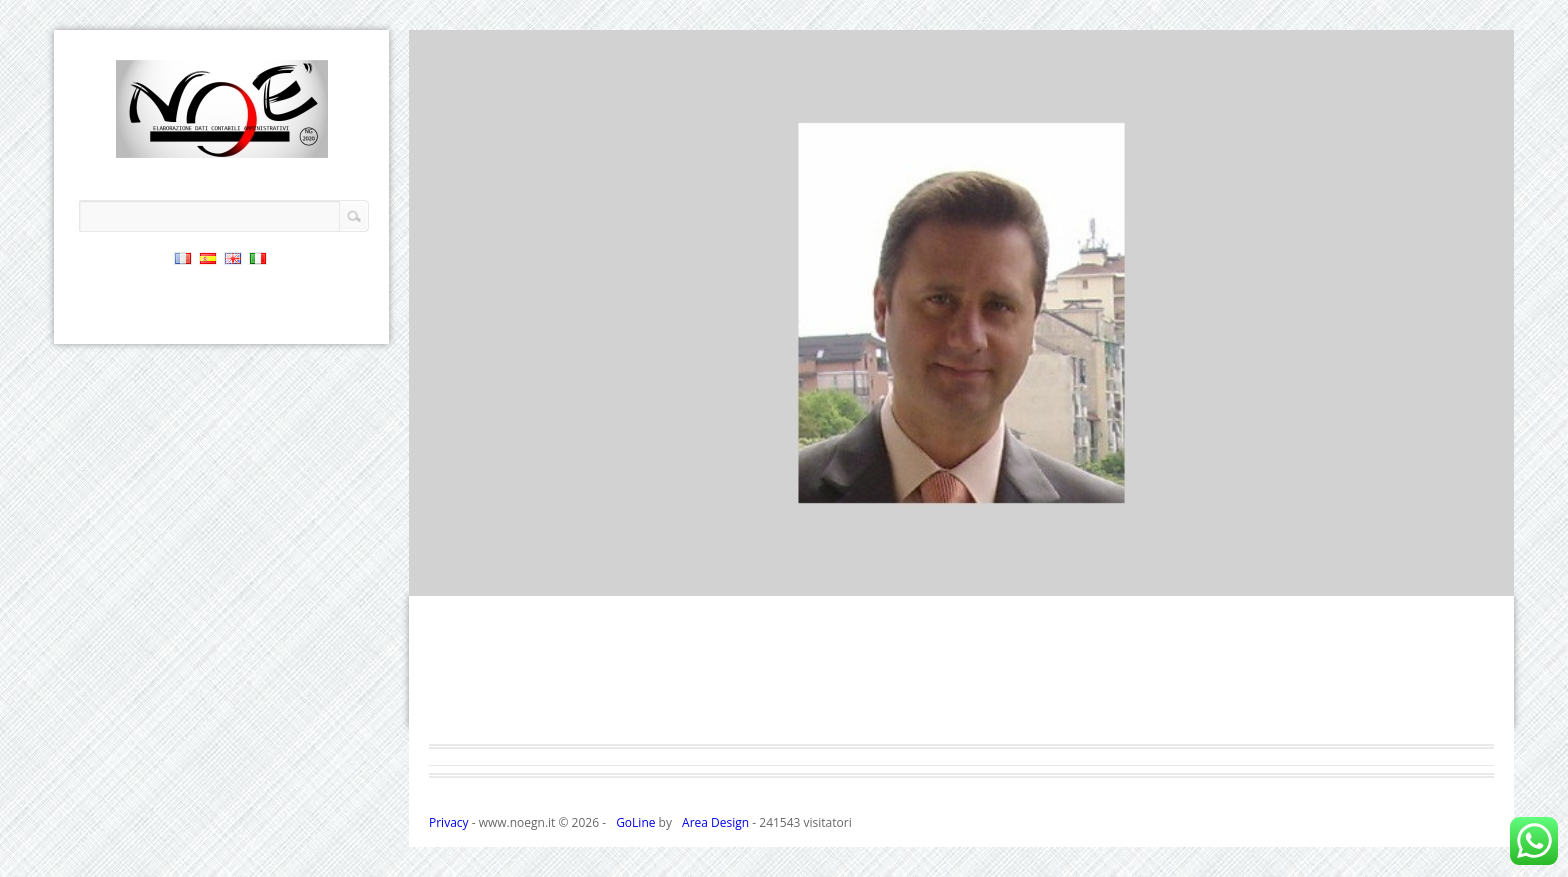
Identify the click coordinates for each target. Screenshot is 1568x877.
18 (874, 576)
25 (1056, 576)
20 (926, 576)
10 (666, 576)
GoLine (635, 822)
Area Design (715, 822)
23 (1004, 576)
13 (744, 576)
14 (770, 576)
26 (1082, 576)
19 (900, 576)
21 (952, 576)
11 (692, 576)
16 (822, 576)
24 (1030, 576)
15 (796, 576)
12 (718, 576)
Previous (1485, 529)
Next (1485, 567)
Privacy (449, 822)
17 (848, 576)
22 (978, 576)
